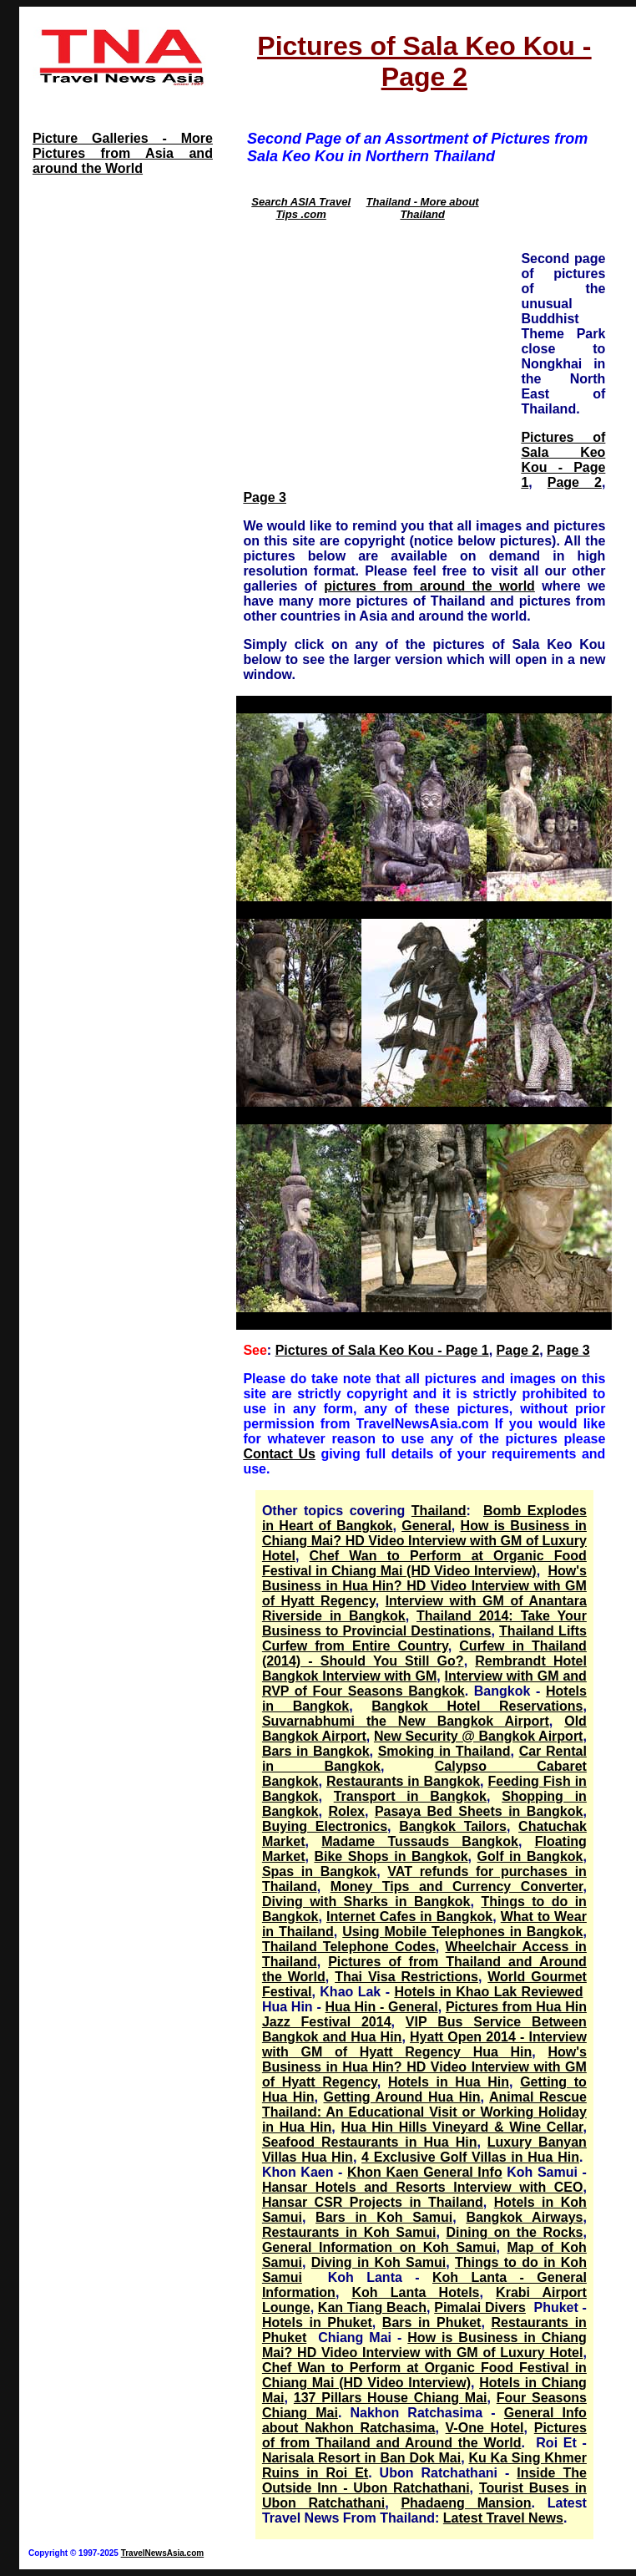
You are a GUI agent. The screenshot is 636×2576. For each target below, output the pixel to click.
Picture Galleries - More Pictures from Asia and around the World (123, 153)
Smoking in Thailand (444, 1751)
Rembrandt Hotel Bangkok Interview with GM (424, 1668)
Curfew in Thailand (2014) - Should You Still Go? (424, 1653)
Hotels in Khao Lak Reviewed (488, 1992)
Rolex (346, 1811)
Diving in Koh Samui (378, 2262)
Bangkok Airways (524, 2217)
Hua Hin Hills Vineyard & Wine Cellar (462, 2127)
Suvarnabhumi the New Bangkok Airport (405, 1721)
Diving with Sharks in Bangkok (366, 1901)
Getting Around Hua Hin (402, 2097)
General (426, 1526)
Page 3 (264, 497)
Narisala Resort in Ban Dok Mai (361, 2458)
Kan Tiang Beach (372, 2307)
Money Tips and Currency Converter (457, 1886)
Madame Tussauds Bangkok (419, 1841)
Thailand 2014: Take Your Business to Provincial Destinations (424, 1623)
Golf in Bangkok (530, 1856)
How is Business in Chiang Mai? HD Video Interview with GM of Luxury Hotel (424, 1541)
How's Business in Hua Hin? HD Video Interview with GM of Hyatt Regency (424, 1586)
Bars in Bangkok (316, 1751)
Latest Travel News (503, 2518)
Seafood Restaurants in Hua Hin (369, 2142)
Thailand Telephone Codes (349, 1947)
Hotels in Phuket (317, 2322)
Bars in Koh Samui (383, 2217)
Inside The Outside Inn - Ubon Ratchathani (424, 2480)
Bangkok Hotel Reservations (477, 1706)
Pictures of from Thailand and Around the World (424, 2435)
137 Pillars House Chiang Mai (390, 2398)
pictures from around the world (429, 586)
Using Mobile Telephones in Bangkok (462, 1931)
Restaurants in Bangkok (403, 1781)
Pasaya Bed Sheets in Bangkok (479, 1811)
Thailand (439, 1511)
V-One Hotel (485, 2428)
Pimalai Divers (480, 2307)
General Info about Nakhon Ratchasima (424, 2420)
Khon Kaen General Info (424, 2172)
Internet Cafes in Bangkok (409, 1916)
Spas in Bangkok (319, 1871)
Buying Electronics (324, 1826)
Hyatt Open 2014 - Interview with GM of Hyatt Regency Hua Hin (424, 2044)
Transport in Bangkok (410, 1796)
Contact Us (279, 1454)
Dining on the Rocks (514, 2232)
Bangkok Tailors (453, 1826)
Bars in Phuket (432, 2322)
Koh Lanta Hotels (415, 2292)
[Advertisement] (376, 355)
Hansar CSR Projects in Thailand (372, 2202)
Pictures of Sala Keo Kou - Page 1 (563, 459)
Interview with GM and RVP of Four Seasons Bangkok (424, 1683)
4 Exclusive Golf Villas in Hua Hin (470, 2157)
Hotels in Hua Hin (448, 2082)
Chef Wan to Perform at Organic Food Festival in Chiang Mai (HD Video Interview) (424, 1563)
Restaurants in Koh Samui (349, 2232)
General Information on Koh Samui (379, 2247)
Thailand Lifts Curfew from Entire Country (424, 1638)
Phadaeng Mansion (466, 2503)
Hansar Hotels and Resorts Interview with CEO (422, 2187)
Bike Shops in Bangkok (390, 1856)
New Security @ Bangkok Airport (478, 1736)
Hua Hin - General (382, 2007)
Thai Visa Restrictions (406, 1977)
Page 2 (575, 482)
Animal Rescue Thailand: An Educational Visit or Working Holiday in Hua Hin (424, 2112)
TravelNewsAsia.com (162, 2553)
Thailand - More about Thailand (422, 208)
